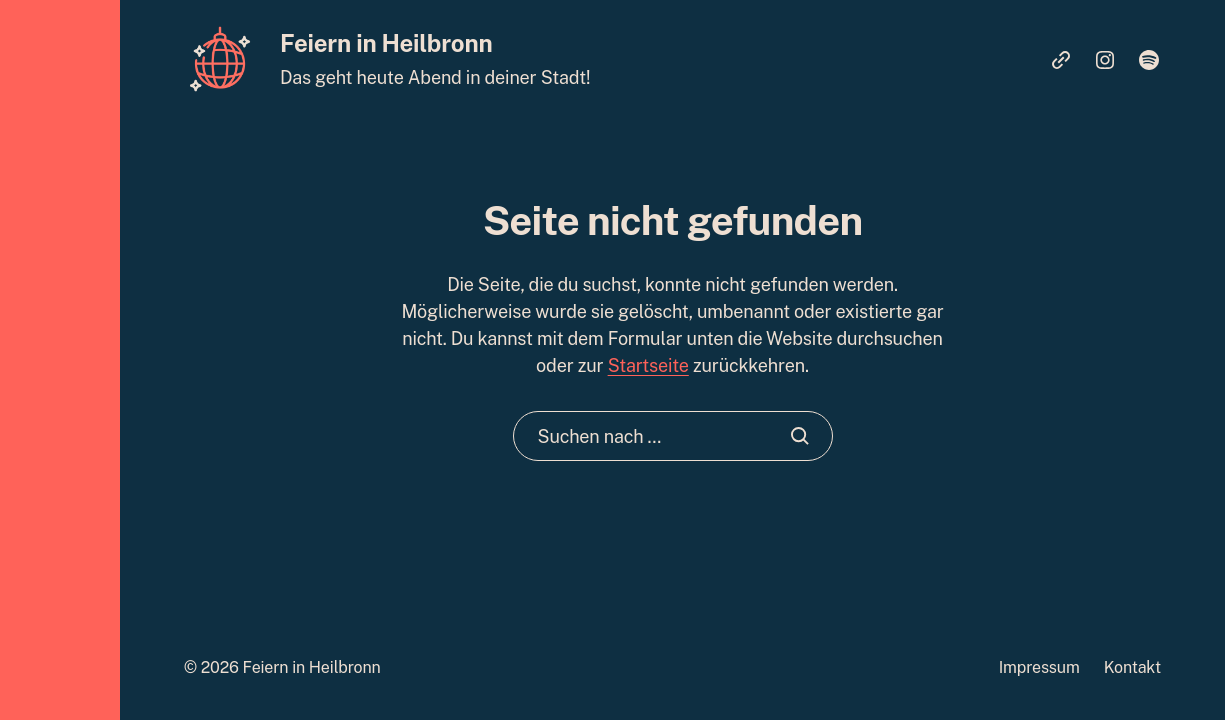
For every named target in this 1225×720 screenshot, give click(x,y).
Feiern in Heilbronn (386, 43)
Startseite (648, 365)
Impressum (1039, 667)
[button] (60, 360)
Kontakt (1132, 667)
